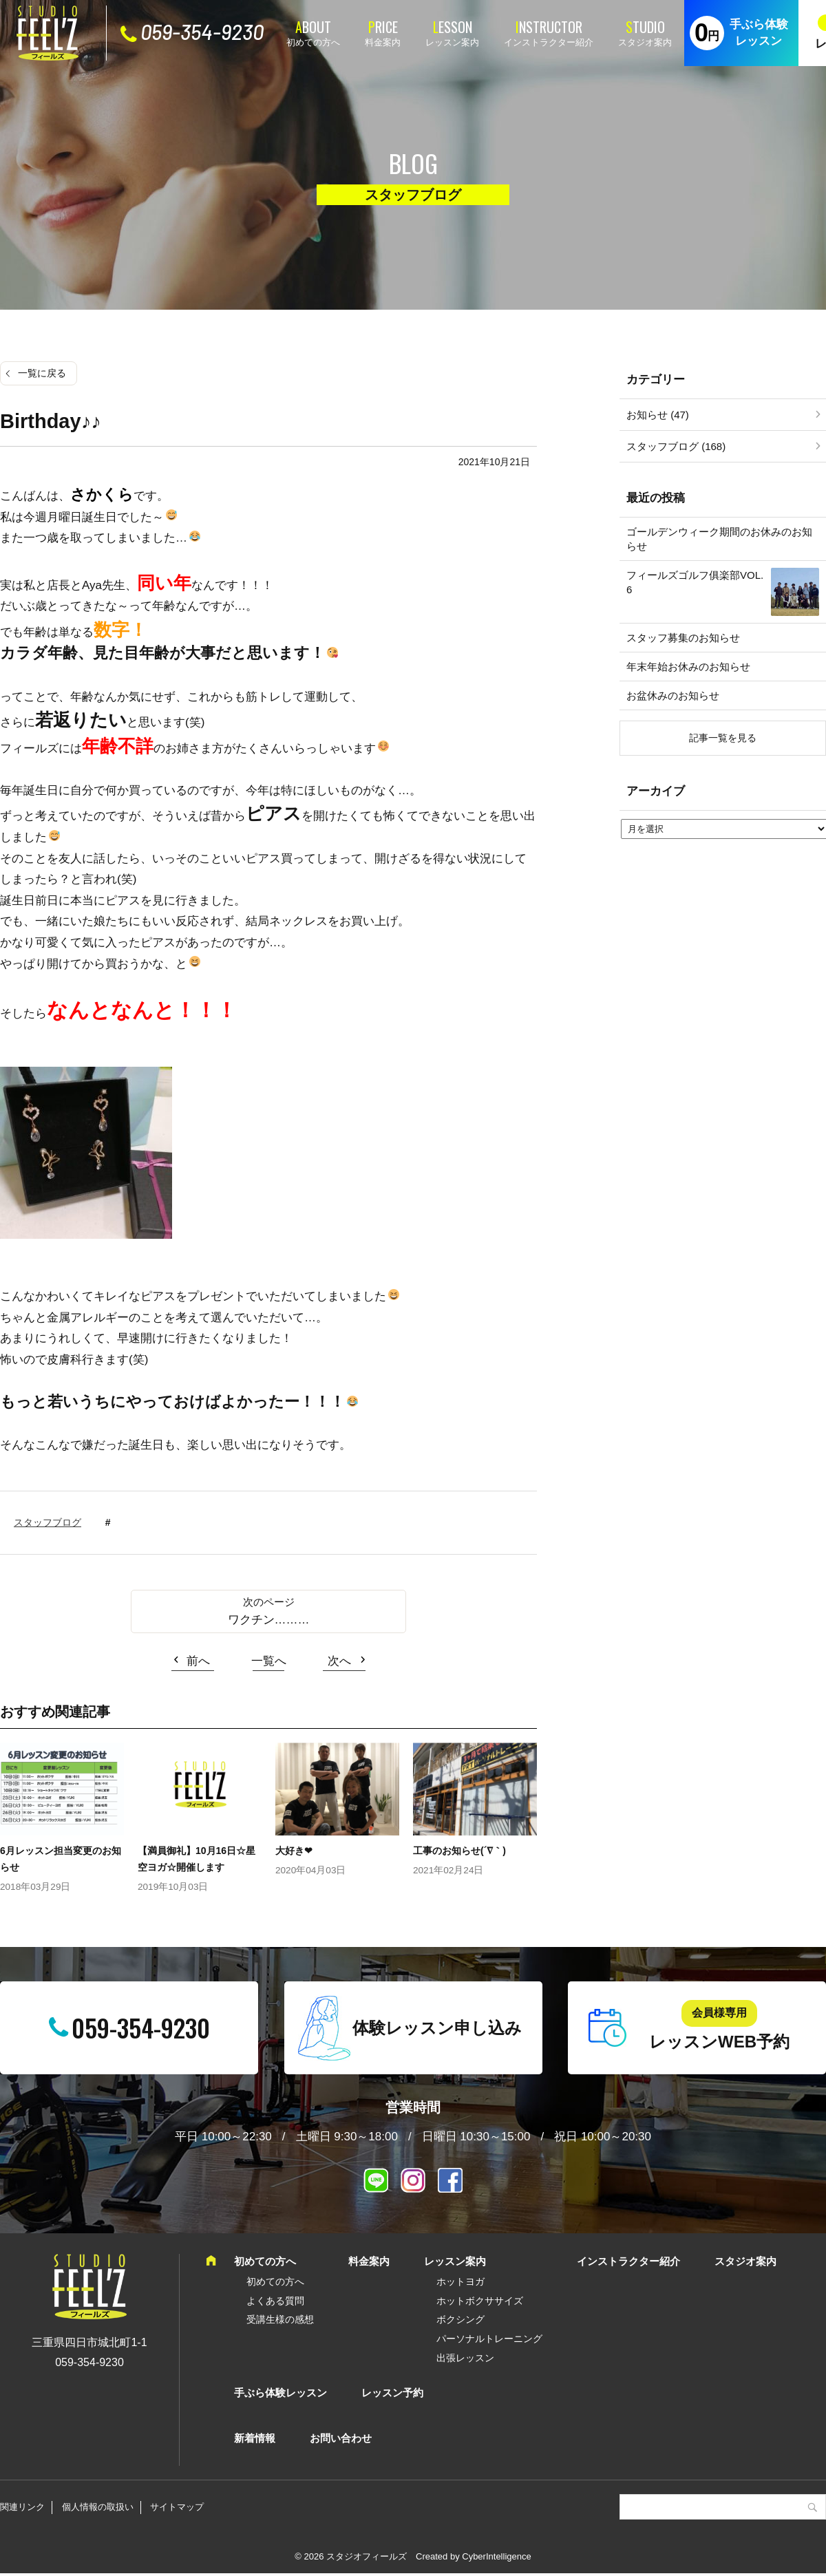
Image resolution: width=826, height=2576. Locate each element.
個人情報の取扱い (98, 2507)
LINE (375, 2180)
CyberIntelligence (496, 2556)
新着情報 (254, 2438)
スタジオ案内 (645, 42)
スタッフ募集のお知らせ (683, 637)
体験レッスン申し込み (437, 2028)
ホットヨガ (460, 2281)
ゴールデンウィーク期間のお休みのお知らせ (719, 539)
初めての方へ (313, 42)
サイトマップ (177, 2507)
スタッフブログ (47, 1522)
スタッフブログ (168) (676, 446)
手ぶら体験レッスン (759, 32)
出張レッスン (465, 2357)
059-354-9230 (202, 31)
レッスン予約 (392, 2392)
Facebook (450, 2180)
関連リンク (22, 2507)
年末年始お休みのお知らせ (688, 666)
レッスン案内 (452, 42)
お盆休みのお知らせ (672, 695)
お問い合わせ (341, 2438)
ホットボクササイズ (479, 2300)
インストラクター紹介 (548, 42)
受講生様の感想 (280, 2319)
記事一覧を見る (722, 737)
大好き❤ (294, 1850)
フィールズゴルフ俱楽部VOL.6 (694, 582)
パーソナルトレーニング (489, 2338)
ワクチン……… (269, 1619)
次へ (339, 1661)
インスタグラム (413, 2180)
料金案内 (383, 42)
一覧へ (268, 1661)
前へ (198, 1661)
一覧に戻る (42, 373)
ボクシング (460, 2319)
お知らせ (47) (657, 415)
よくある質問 (275, 2300)
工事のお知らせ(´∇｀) (459, 1850)
